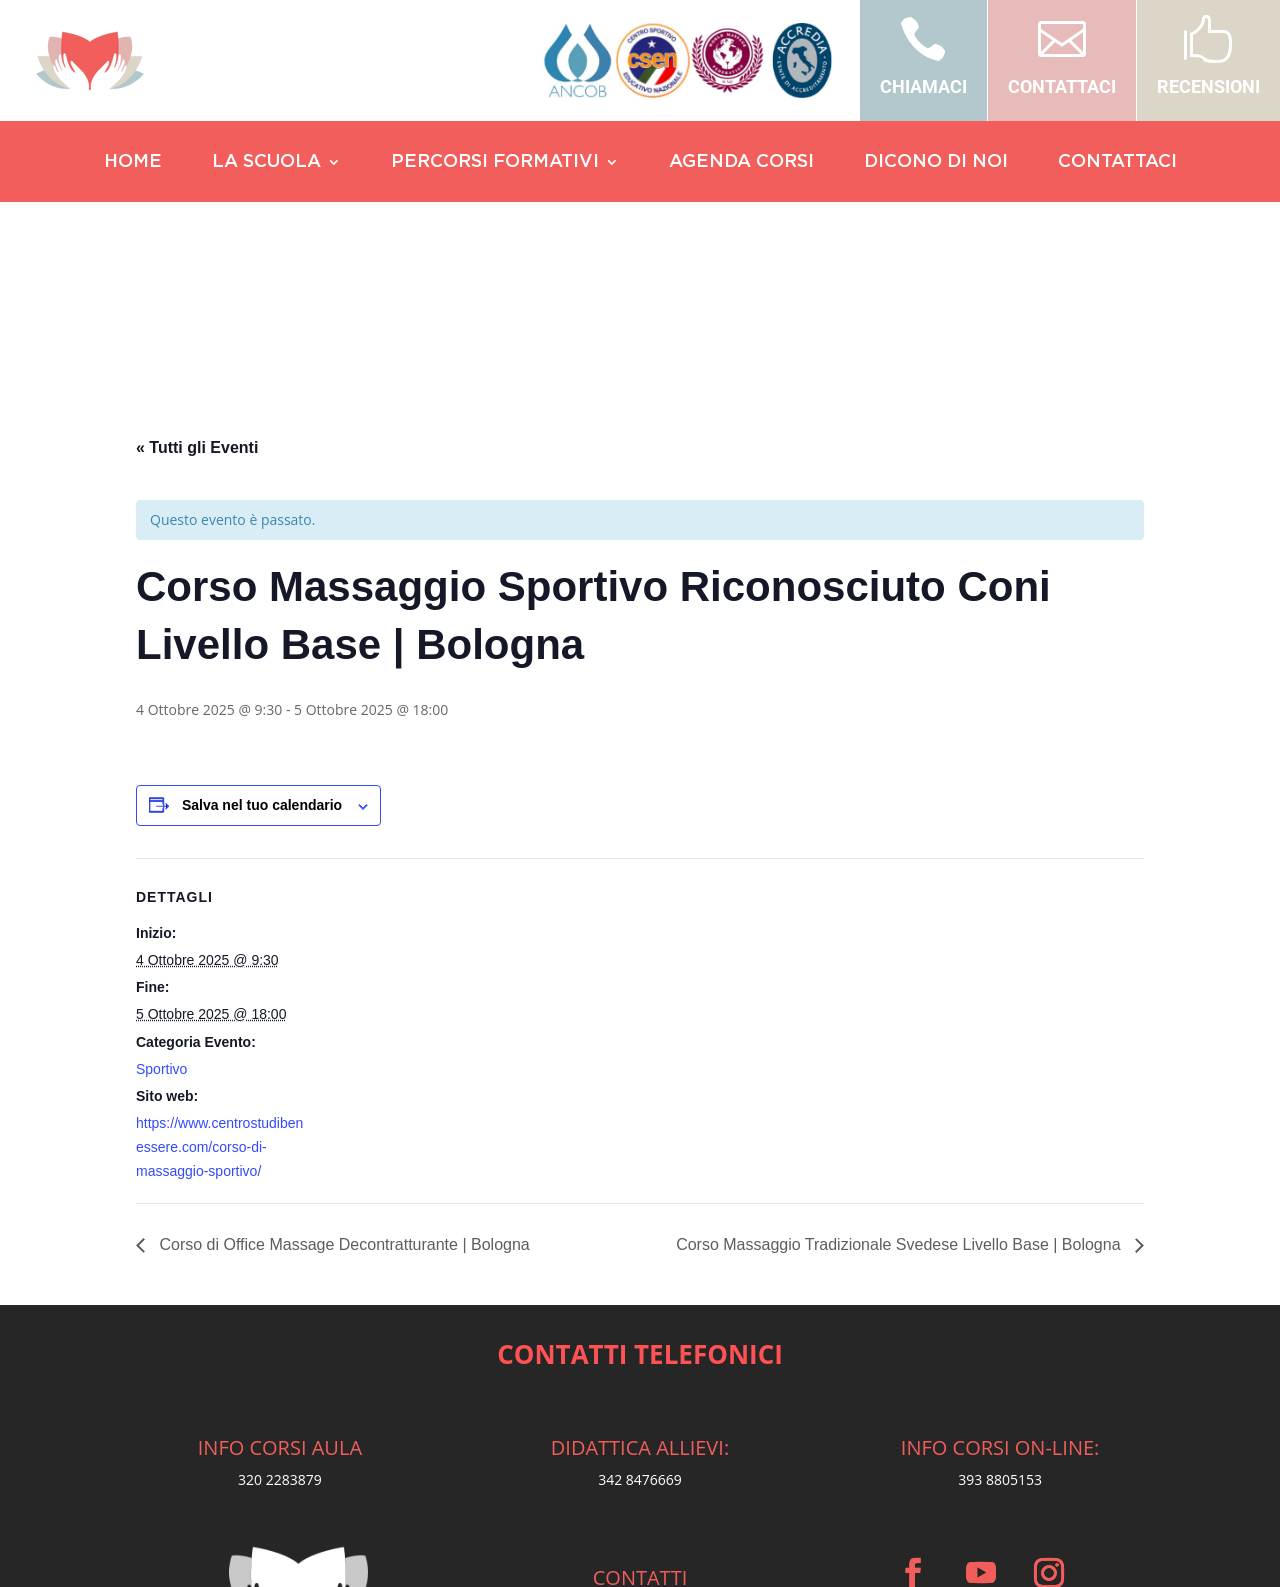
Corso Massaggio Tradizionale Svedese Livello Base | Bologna (900, 1050)
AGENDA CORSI (741, 163)
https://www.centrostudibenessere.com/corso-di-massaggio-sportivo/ (219, 953)
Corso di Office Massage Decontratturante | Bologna (342, 1050)
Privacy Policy (640, 1537)
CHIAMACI (923, 86)
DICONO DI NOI (936, 163)
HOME (133, 163)
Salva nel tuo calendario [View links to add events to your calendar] (262, 611)
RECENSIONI (1208, 86)
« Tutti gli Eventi (197, 253)
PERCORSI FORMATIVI (495, 163)
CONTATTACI (1062, 86)
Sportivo (161, 875)
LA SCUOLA (266, 163)
